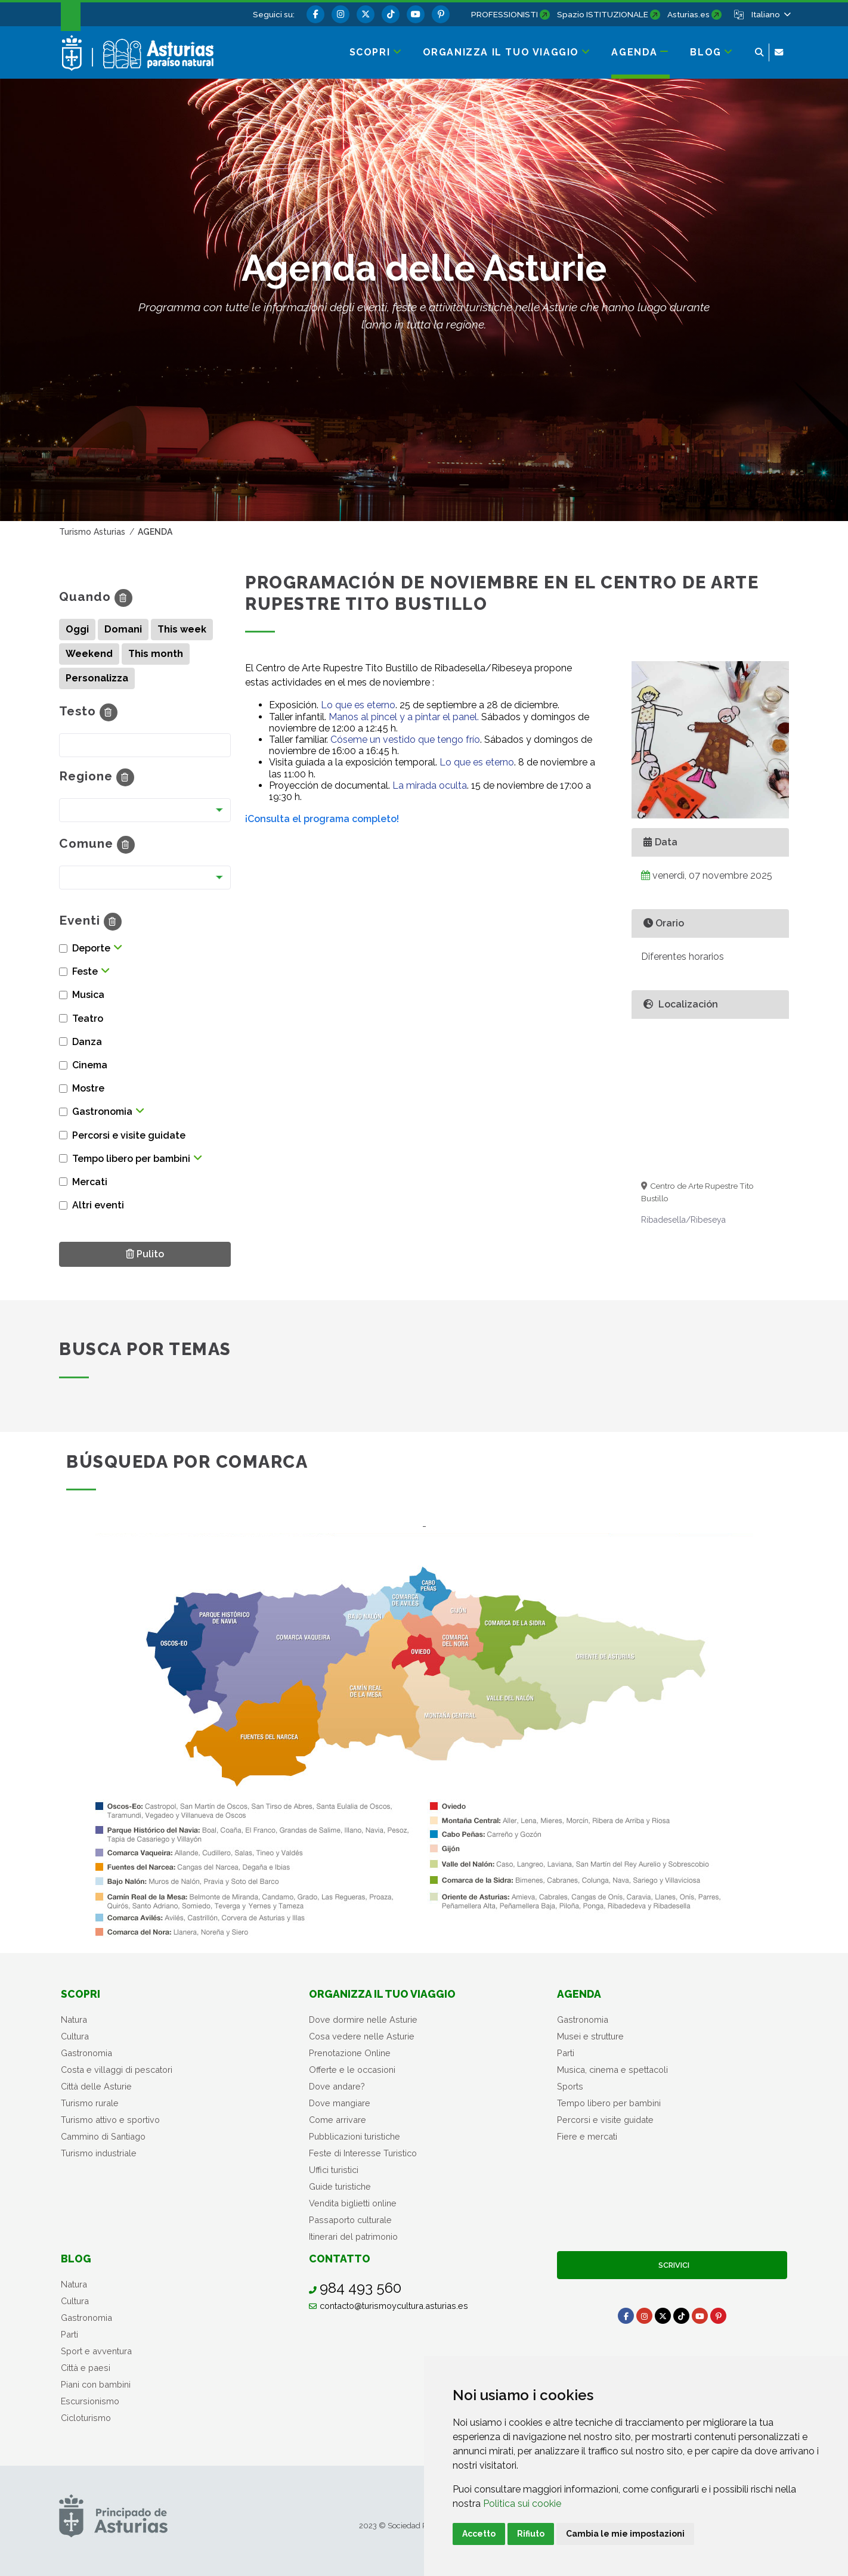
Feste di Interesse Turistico (363, 2153)
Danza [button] (87, 1041)
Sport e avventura (96, 2351)
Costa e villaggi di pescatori (116, 2069)
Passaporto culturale (350, 2220)
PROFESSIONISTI (504, 14)
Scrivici (672, 2265)
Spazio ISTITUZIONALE (602, 14)
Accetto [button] (479, 2533)
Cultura (75, 2036)
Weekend (89, 653)
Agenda (579, 1994)
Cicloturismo (86, 2418)
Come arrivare (337, 2120)
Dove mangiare (339, 2103)
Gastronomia (86, 2053)
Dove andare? (337, 2086)
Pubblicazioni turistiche (354, 2136)
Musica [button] (88, 994)
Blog (76, 2258)
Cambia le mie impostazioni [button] (625, 2533)
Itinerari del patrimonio (353, 2236)
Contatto (339, 2258)
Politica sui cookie (522, 2503)
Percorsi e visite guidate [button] (128, 1135)
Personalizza (97, 678)
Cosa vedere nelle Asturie (361, 2036)
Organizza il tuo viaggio (382, 1994)
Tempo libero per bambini (609, 2103)
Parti (565, 2053)
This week (181, 629)
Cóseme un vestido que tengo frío (405, 739)
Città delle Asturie (96, 2086)
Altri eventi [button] (98, 1205)
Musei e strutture (590, 2036)
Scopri (80, 1994)
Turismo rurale (90, 2103)
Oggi (77, 629)
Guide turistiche (340, 2186)
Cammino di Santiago (103, 2136)
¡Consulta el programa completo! (322, 818)
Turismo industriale (99, 2153)
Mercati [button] (89, 1182)
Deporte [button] (91, 948)
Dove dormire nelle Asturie (363, 2019)
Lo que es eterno (358, 705)
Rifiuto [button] (530, 2533)
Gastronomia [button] (102, 1111)
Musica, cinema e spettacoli (612, 2069)
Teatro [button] (87, 1018)
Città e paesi (85, 2368)
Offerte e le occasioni (352, 2069)
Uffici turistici (333, 2170)
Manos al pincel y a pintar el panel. (404, 717)
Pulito (149, 1253)
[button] (770, 14)
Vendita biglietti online (353, 2203)
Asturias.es (688, 14)
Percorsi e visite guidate (605, 2120)
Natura (74, 2019)
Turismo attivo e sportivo (110, 2120)
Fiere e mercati (587, 2136)
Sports (570, 2086)
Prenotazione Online (350, 2053)
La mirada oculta (429, 785)
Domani (123, 629)
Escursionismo (90, 2401)
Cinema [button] (89, 1065)
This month (155, 653)
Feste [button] (85, 971)
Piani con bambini (96, 2384)
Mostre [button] (88, 1088)
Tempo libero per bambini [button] (131, 1158)
